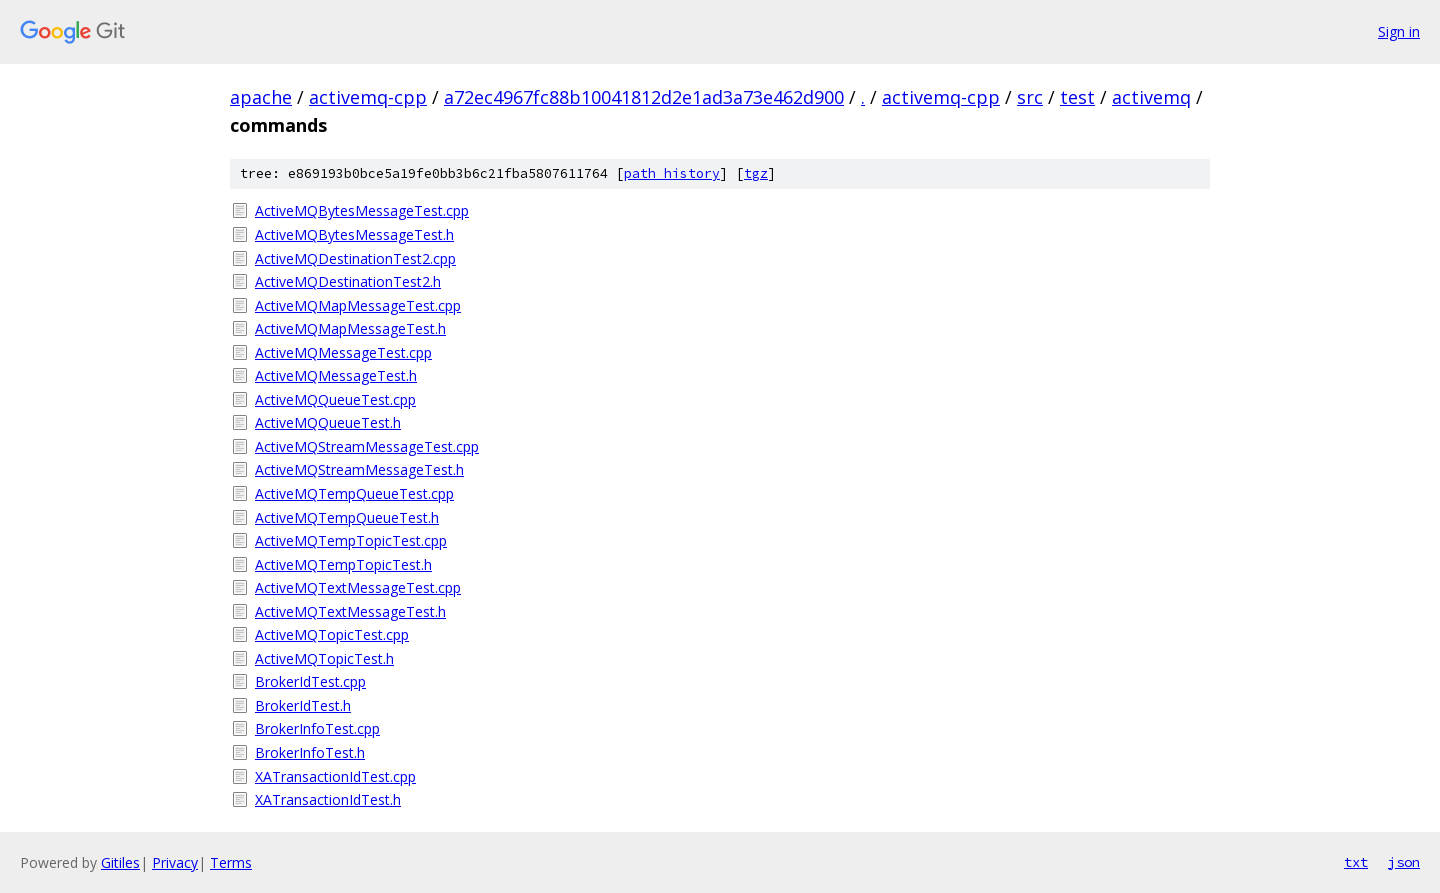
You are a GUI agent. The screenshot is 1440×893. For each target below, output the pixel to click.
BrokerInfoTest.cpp (317, 728)
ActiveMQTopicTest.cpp (332, 634)
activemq (1151, 97)
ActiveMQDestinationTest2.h (348, 281)
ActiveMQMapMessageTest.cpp (358, 305)
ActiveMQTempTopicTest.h (343, 564)
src (1030, 97)
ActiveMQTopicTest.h (324, 658)
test (1077, 97)
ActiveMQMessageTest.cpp (343, 352)
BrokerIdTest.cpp (310, 681)
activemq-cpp (368, 97)
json (1404, 862)
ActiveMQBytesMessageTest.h (354, 234)
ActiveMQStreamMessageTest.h (359, 469)
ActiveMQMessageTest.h (336, 375)
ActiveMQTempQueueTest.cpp (354, 493)
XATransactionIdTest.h (328, 799)
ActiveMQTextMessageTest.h (350, 611)
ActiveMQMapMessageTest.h (350, 328)
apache (261, 97)
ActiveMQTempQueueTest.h (347, 517)
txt (1356, 862)
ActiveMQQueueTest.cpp (335, 399)
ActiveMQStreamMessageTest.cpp (367, 446)
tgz (756, 173)
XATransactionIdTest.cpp (335, 776)
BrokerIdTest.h (303, 705)
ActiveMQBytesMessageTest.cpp (362, 210)
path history (672, 173)
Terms (231, 862)
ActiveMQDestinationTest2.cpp (355, 258)
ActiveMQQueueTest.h (328, 422)
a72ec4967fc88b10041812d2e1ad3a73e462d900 (644, 97)
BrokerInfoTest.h (310, 752)
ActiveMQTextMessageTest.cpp (358, 587)
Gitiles (120, 862)
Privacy (175, 862)
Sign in (1399, 31)
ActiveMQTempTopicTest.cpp (351, 540)
